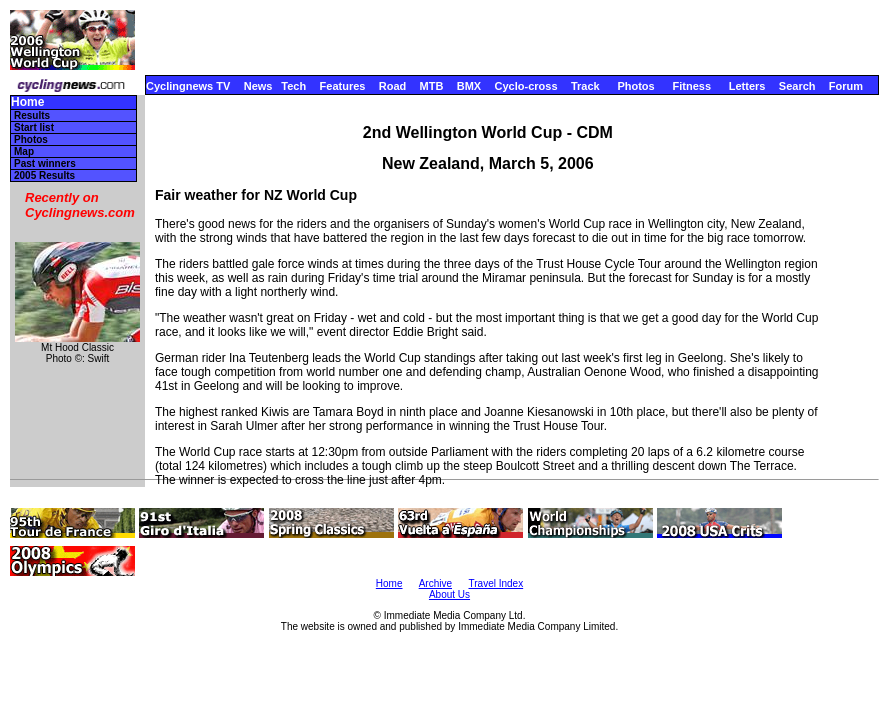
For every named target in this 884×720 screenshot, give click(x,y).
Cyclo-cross (526, 86)
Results (32, 115)
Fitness (691, 86)
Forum (846, 86)
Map (24, 151)
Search (797, 86)
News (258, 86)
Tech (293, 86)
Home (27, 102)
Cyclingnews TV (188, 86)
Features (343, 86)
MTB (432, 86)
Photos (635, 86)
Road (393, 86)
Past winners (45, 163)
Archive (435, 583)
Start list (34, 127)
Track (585, 86)
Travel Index (496, 583)
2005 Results (44, 175)
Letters (747, 86)
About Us (449, 594)
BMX (469, 86)
